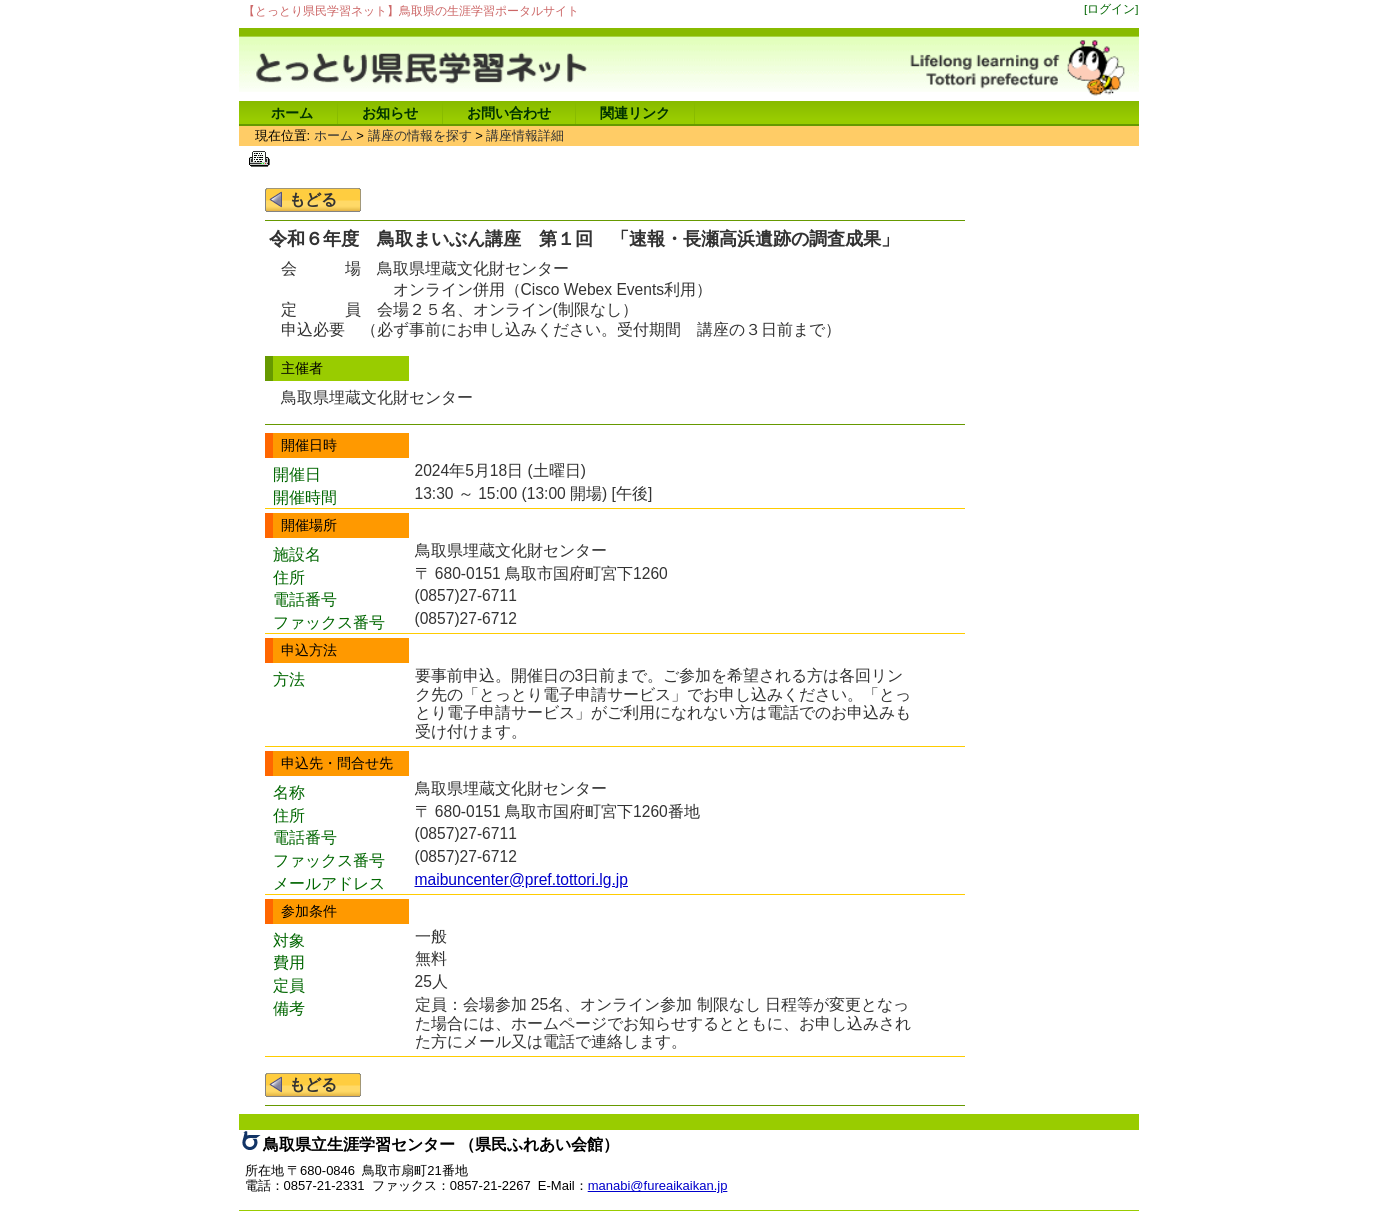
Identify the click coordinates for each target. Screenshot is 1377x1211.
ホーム (292, 113)
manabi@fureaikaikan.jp (658, 1185)
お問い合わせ (509, 113)
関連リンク (635, 113)
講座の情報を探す (420, 135)
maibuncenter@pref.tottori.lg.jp (521, 879)
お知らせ (390, 113)
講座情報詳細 (525, 135)
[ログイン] (1111, 8)
